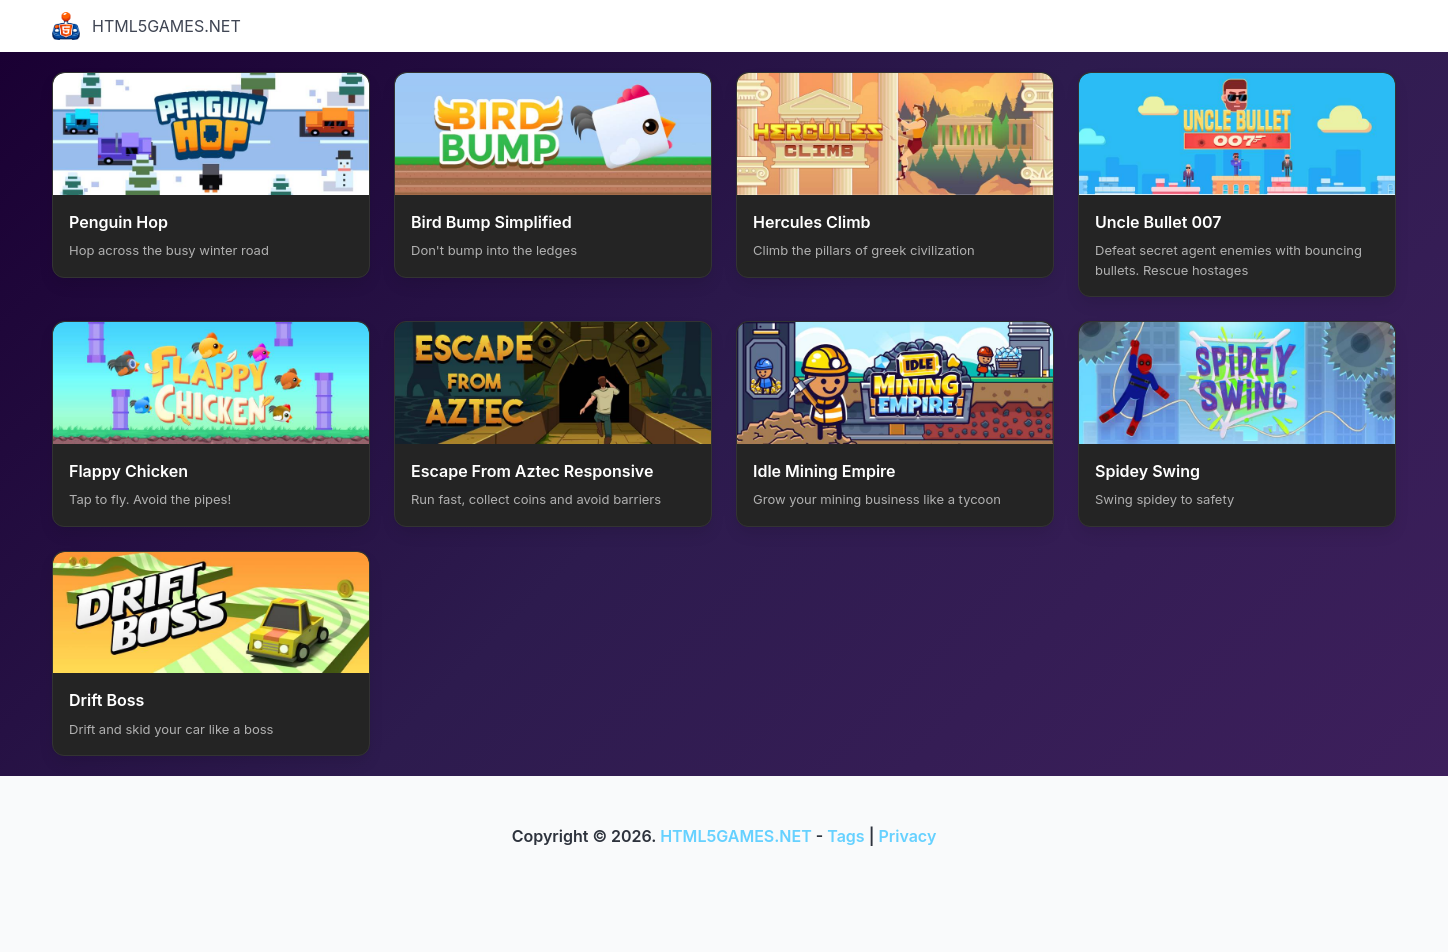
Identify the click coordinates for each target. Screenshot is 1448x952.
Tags (845, 836)
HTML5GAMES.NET (146, 26)
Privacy (907, 836)
